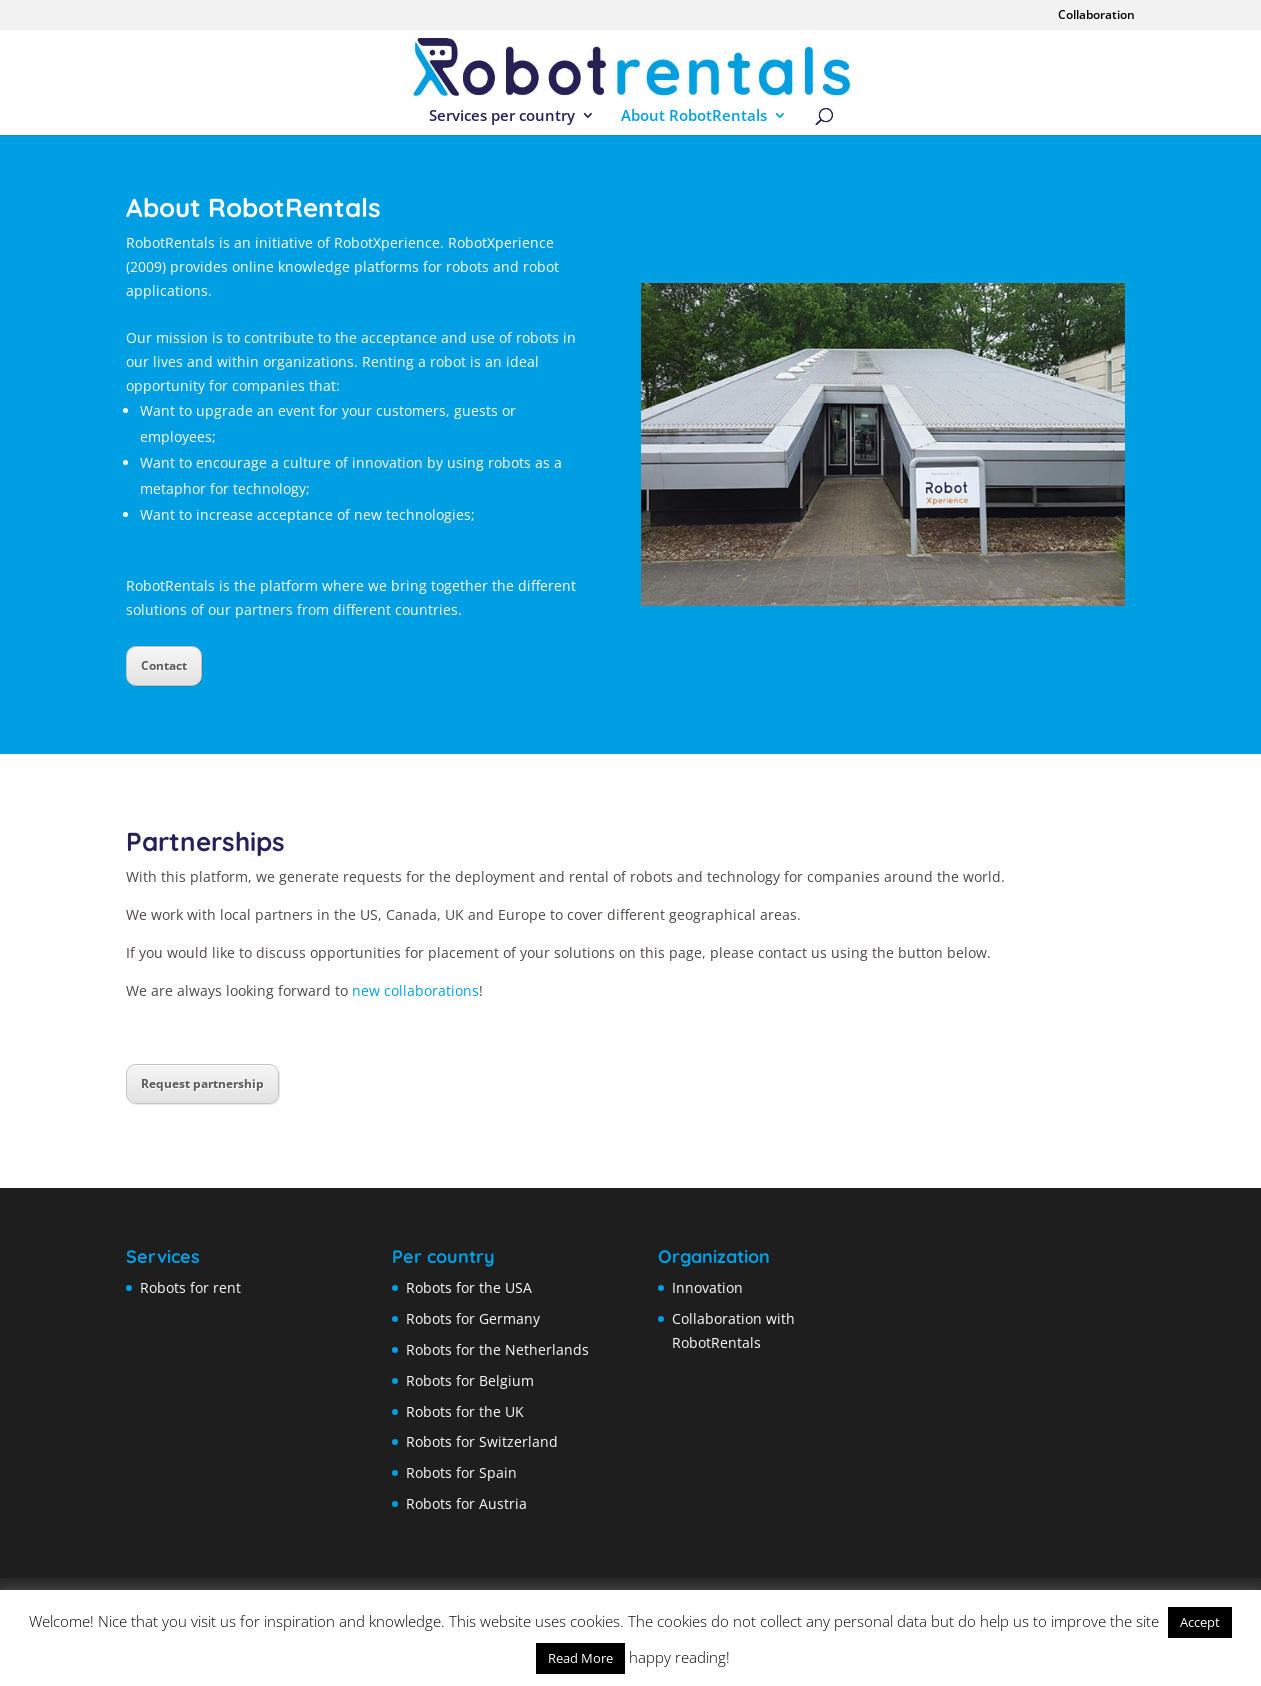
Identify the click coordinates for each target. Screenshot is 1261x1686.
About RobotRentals (694, 116)
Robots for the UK (465, 1411)
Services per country (502, 116)
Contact (164, 665)
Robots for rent (190, 1287)
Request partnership (202, 1083)
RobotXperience (501, 242)
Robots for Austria (466, 1503)
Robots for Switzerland (482, 1441)
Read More (580, 1658)
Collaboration (1096, 16)
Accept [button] (1200, 1622)
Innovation (707, 1287)
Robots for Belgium (470, 1380)
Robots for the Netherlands (497, 1349)
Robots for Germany (473, 1318)
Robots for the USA (469, 1287)
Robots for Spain (461, 1472)
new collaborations (415, 990)
